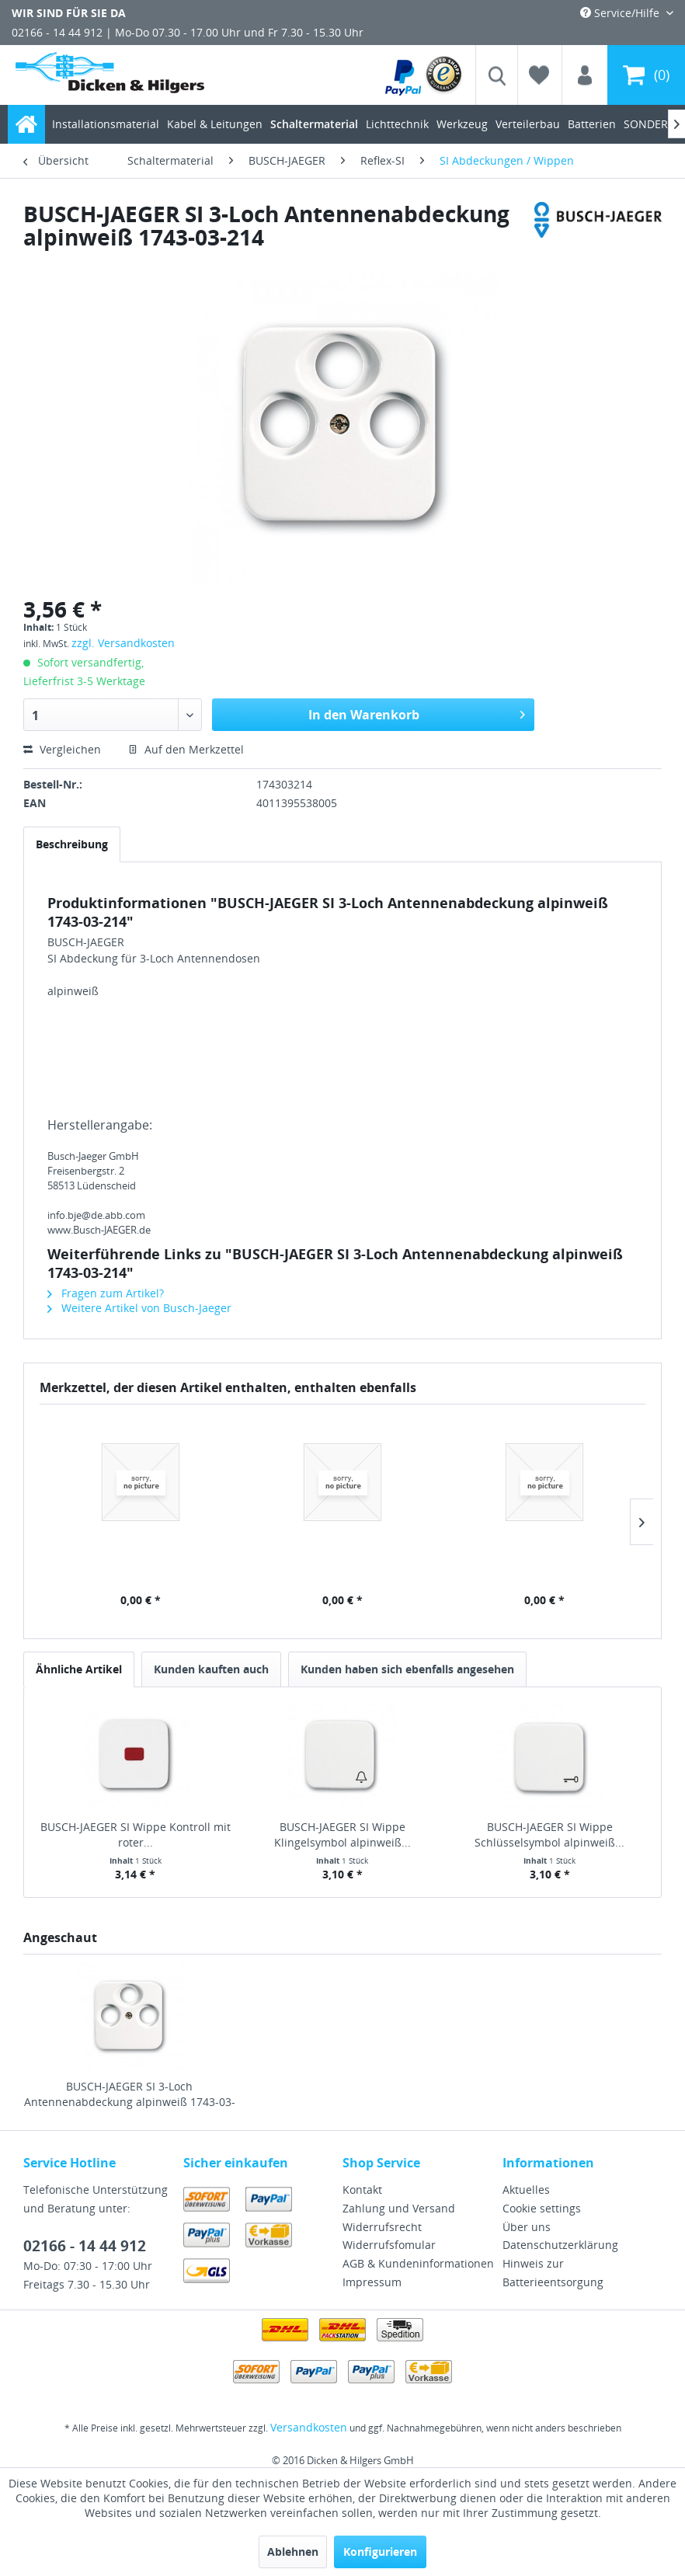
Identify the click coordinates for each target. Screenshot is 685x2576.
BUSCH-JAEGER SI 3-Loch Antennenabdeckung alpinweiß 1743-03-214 (129, 2094)
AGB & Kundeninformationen (418, 2263)
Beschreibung (72, 844)
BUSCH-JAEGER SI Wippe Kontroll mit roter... (135, 1834)
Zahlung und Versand (398, 2208)
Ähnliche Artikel (79, 1669)
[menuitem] (424, 75)
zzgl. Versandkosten (123, 642)
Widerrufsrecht (382, 2226)
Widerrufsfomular (389, 2244)
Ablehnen (292, 2551)
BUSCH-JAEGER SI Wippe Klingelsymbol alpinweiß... (342, 1834)
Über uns (526, 2226)
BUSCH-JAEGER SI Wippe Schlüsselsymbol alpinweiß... (549, 1834)
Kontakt (362, 2189)
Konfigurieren (380, 2551)
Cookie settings (541, 2208)
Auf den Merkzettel (186, 749)
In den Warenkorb (416, 712)
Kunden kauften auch (211, 1669)
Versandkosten (308, 2427)
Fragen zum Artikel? (105, 1293)
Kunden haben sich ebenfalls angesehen (407, 1669)
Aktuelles (526, 2189)
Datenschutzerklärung (560, 2244)
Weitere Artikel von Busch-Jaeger (139, 1307)
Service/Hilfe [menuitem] (621, 12)
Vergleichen (62, 749)
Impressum (372, 2282)
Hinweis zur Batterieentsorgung (552, 2272)
